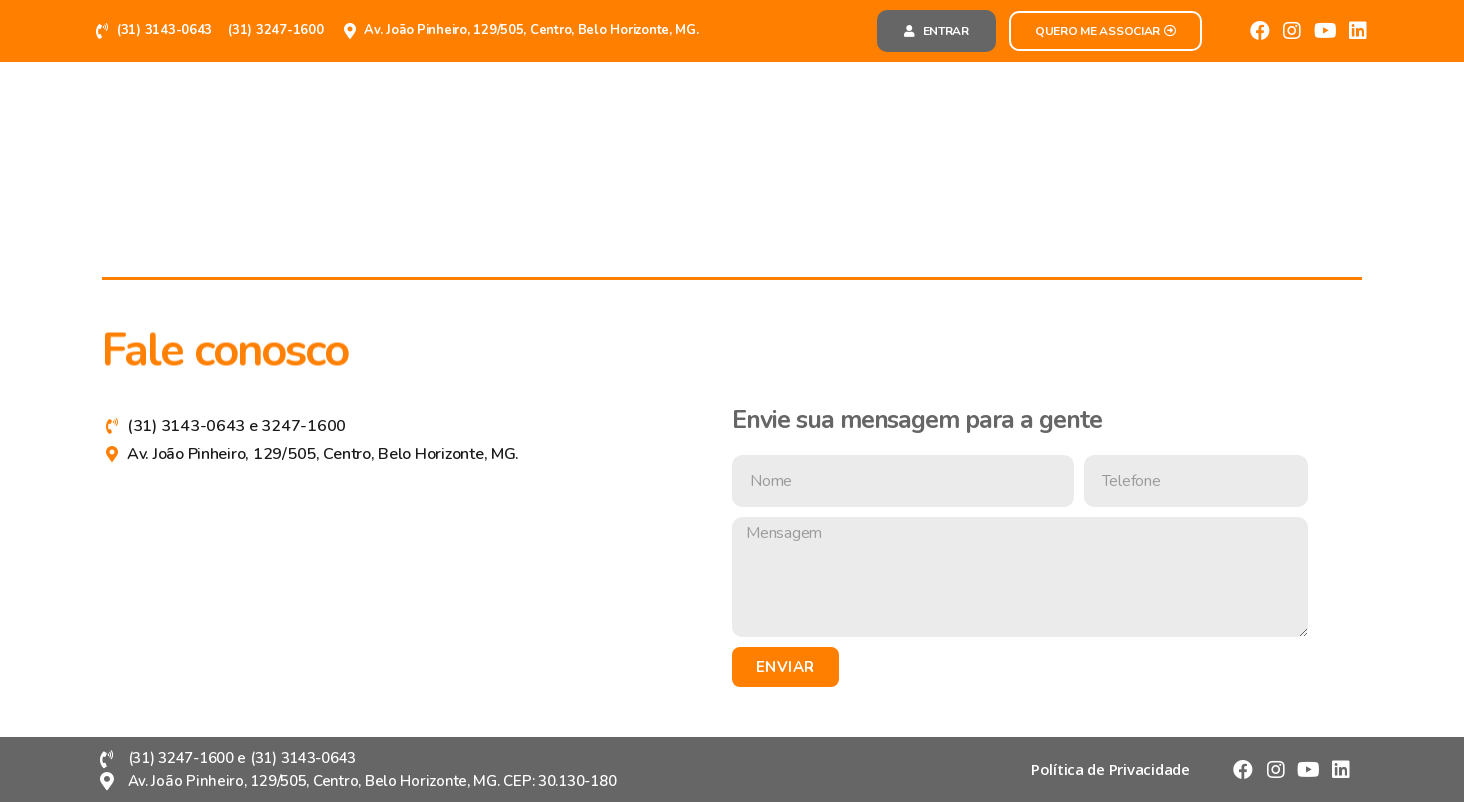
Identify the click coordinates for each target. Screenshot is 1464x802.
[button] (936, 31)
